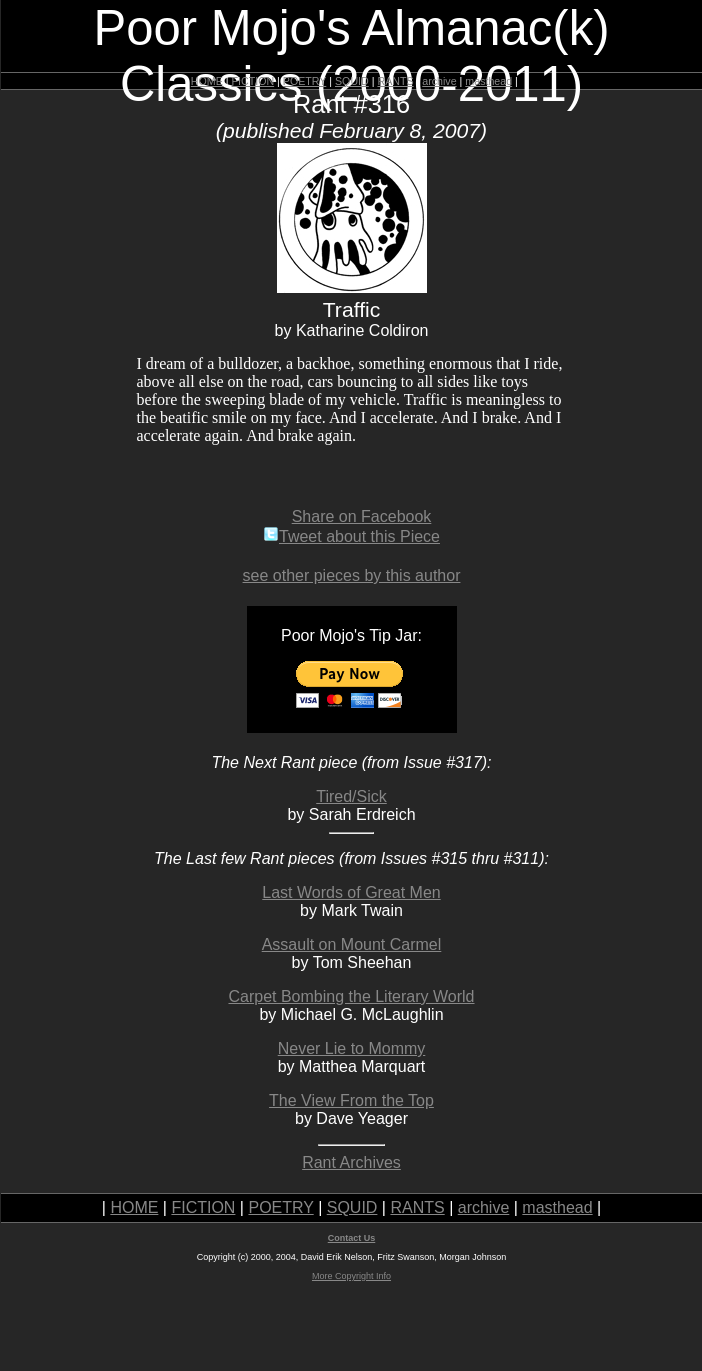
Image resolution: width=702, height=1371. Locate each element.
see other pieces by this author (352, 575)
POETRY (304, 81)
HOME (207, 81)
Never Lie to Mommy (352, 1048)
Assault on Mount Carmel (352, 944)
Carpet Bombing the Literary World (351, 996)
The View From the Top (351, 1100)
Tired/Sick (351, 796)
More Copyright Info (351, 1276)
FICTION (253, 81)
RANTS (395, 81)
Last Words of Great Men (351, 892)
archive (439, 81)
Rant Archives (351, 1162)
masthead (488, 81)
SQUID (352, 81)
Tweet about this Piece (351, 536)
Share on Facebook (362, 516)
